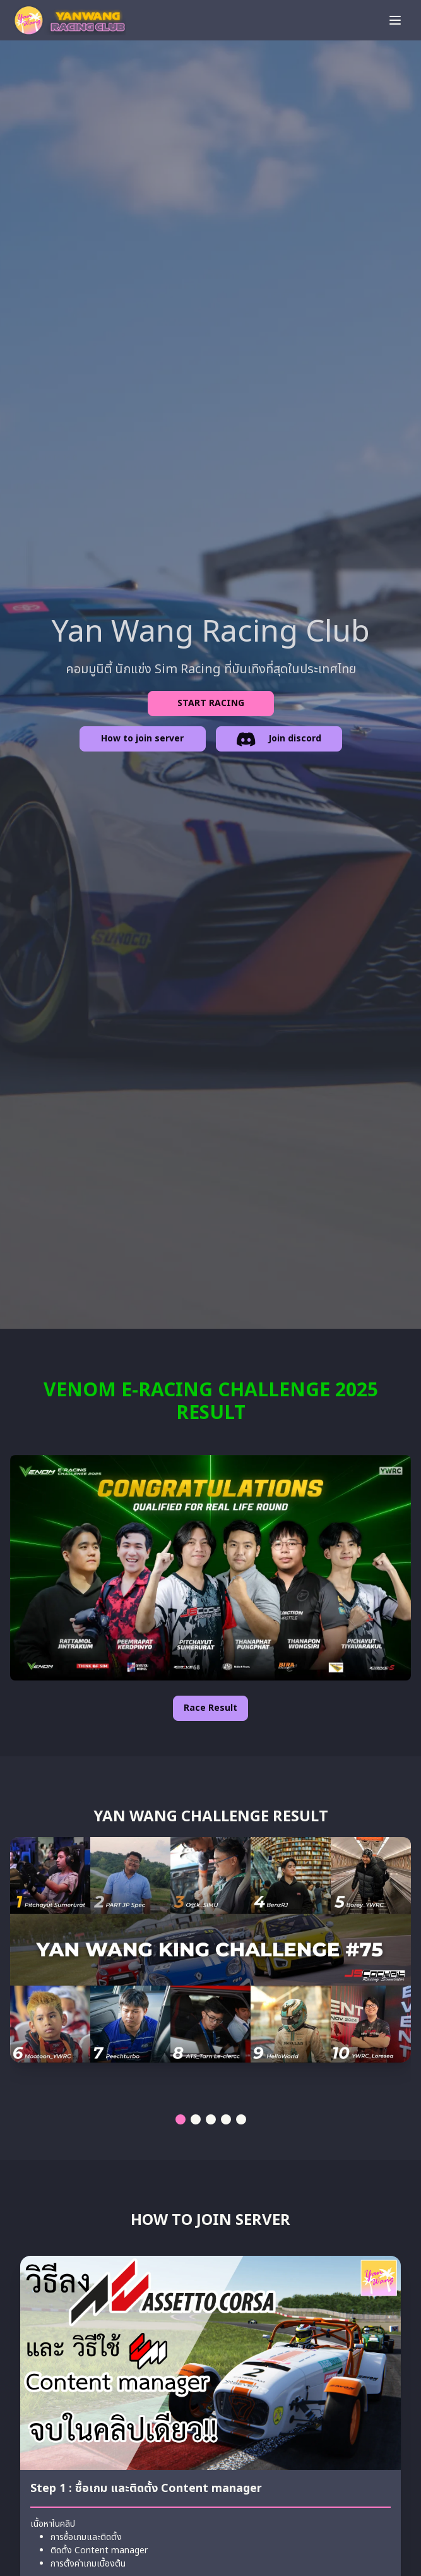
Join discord (279, 741)
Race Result (210, 1708)
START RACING (210, 703)
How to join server (142, 738)
